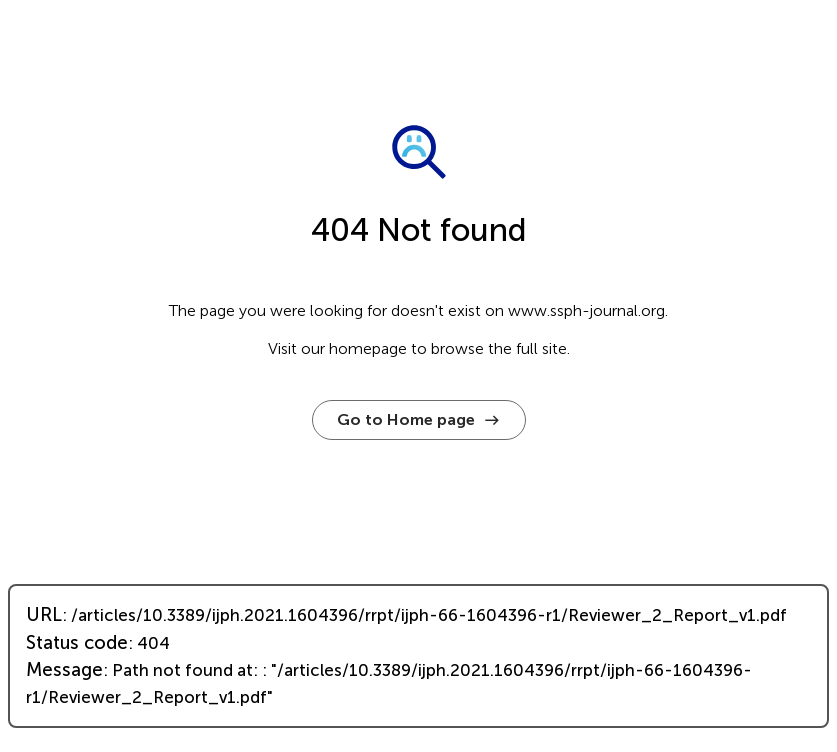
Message (64, 670)
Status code (77, 643)
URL (44, 615)
